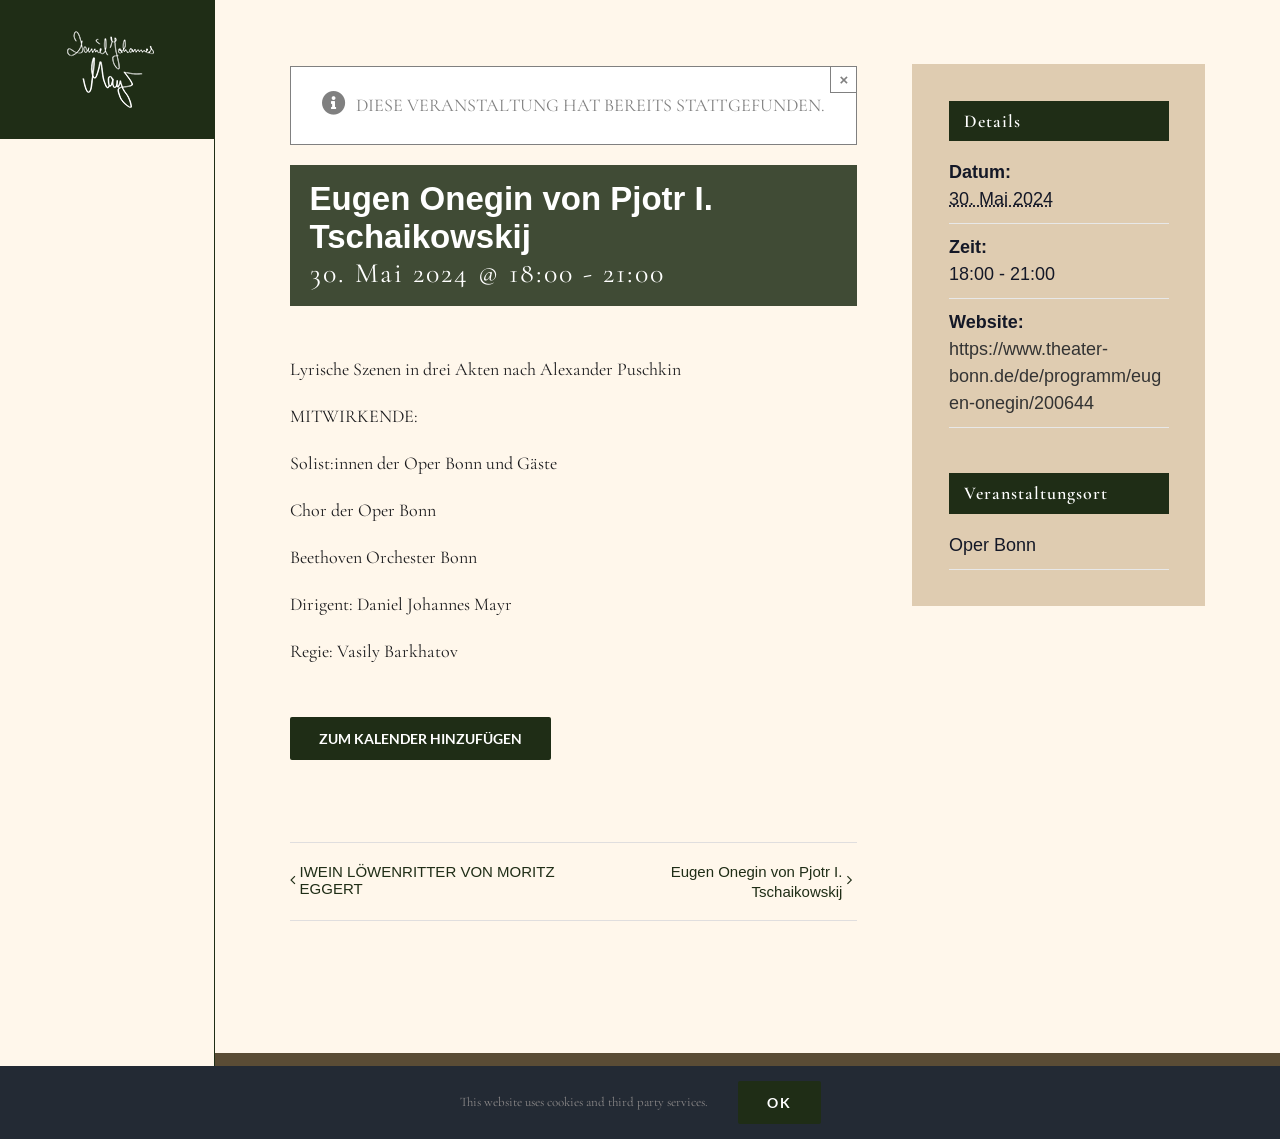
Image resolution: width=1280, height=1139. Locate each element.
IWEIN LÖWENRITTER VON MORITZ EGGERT (427, 880)
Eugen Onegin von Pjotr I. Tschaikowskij (757, 881)
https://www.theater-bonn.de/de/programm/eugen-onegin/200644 (1055, 376)
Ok (779, 1102)
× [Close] (844, 79)
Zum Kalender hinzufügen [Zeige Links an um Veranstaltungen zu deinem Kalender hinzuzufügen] (420, 738)
